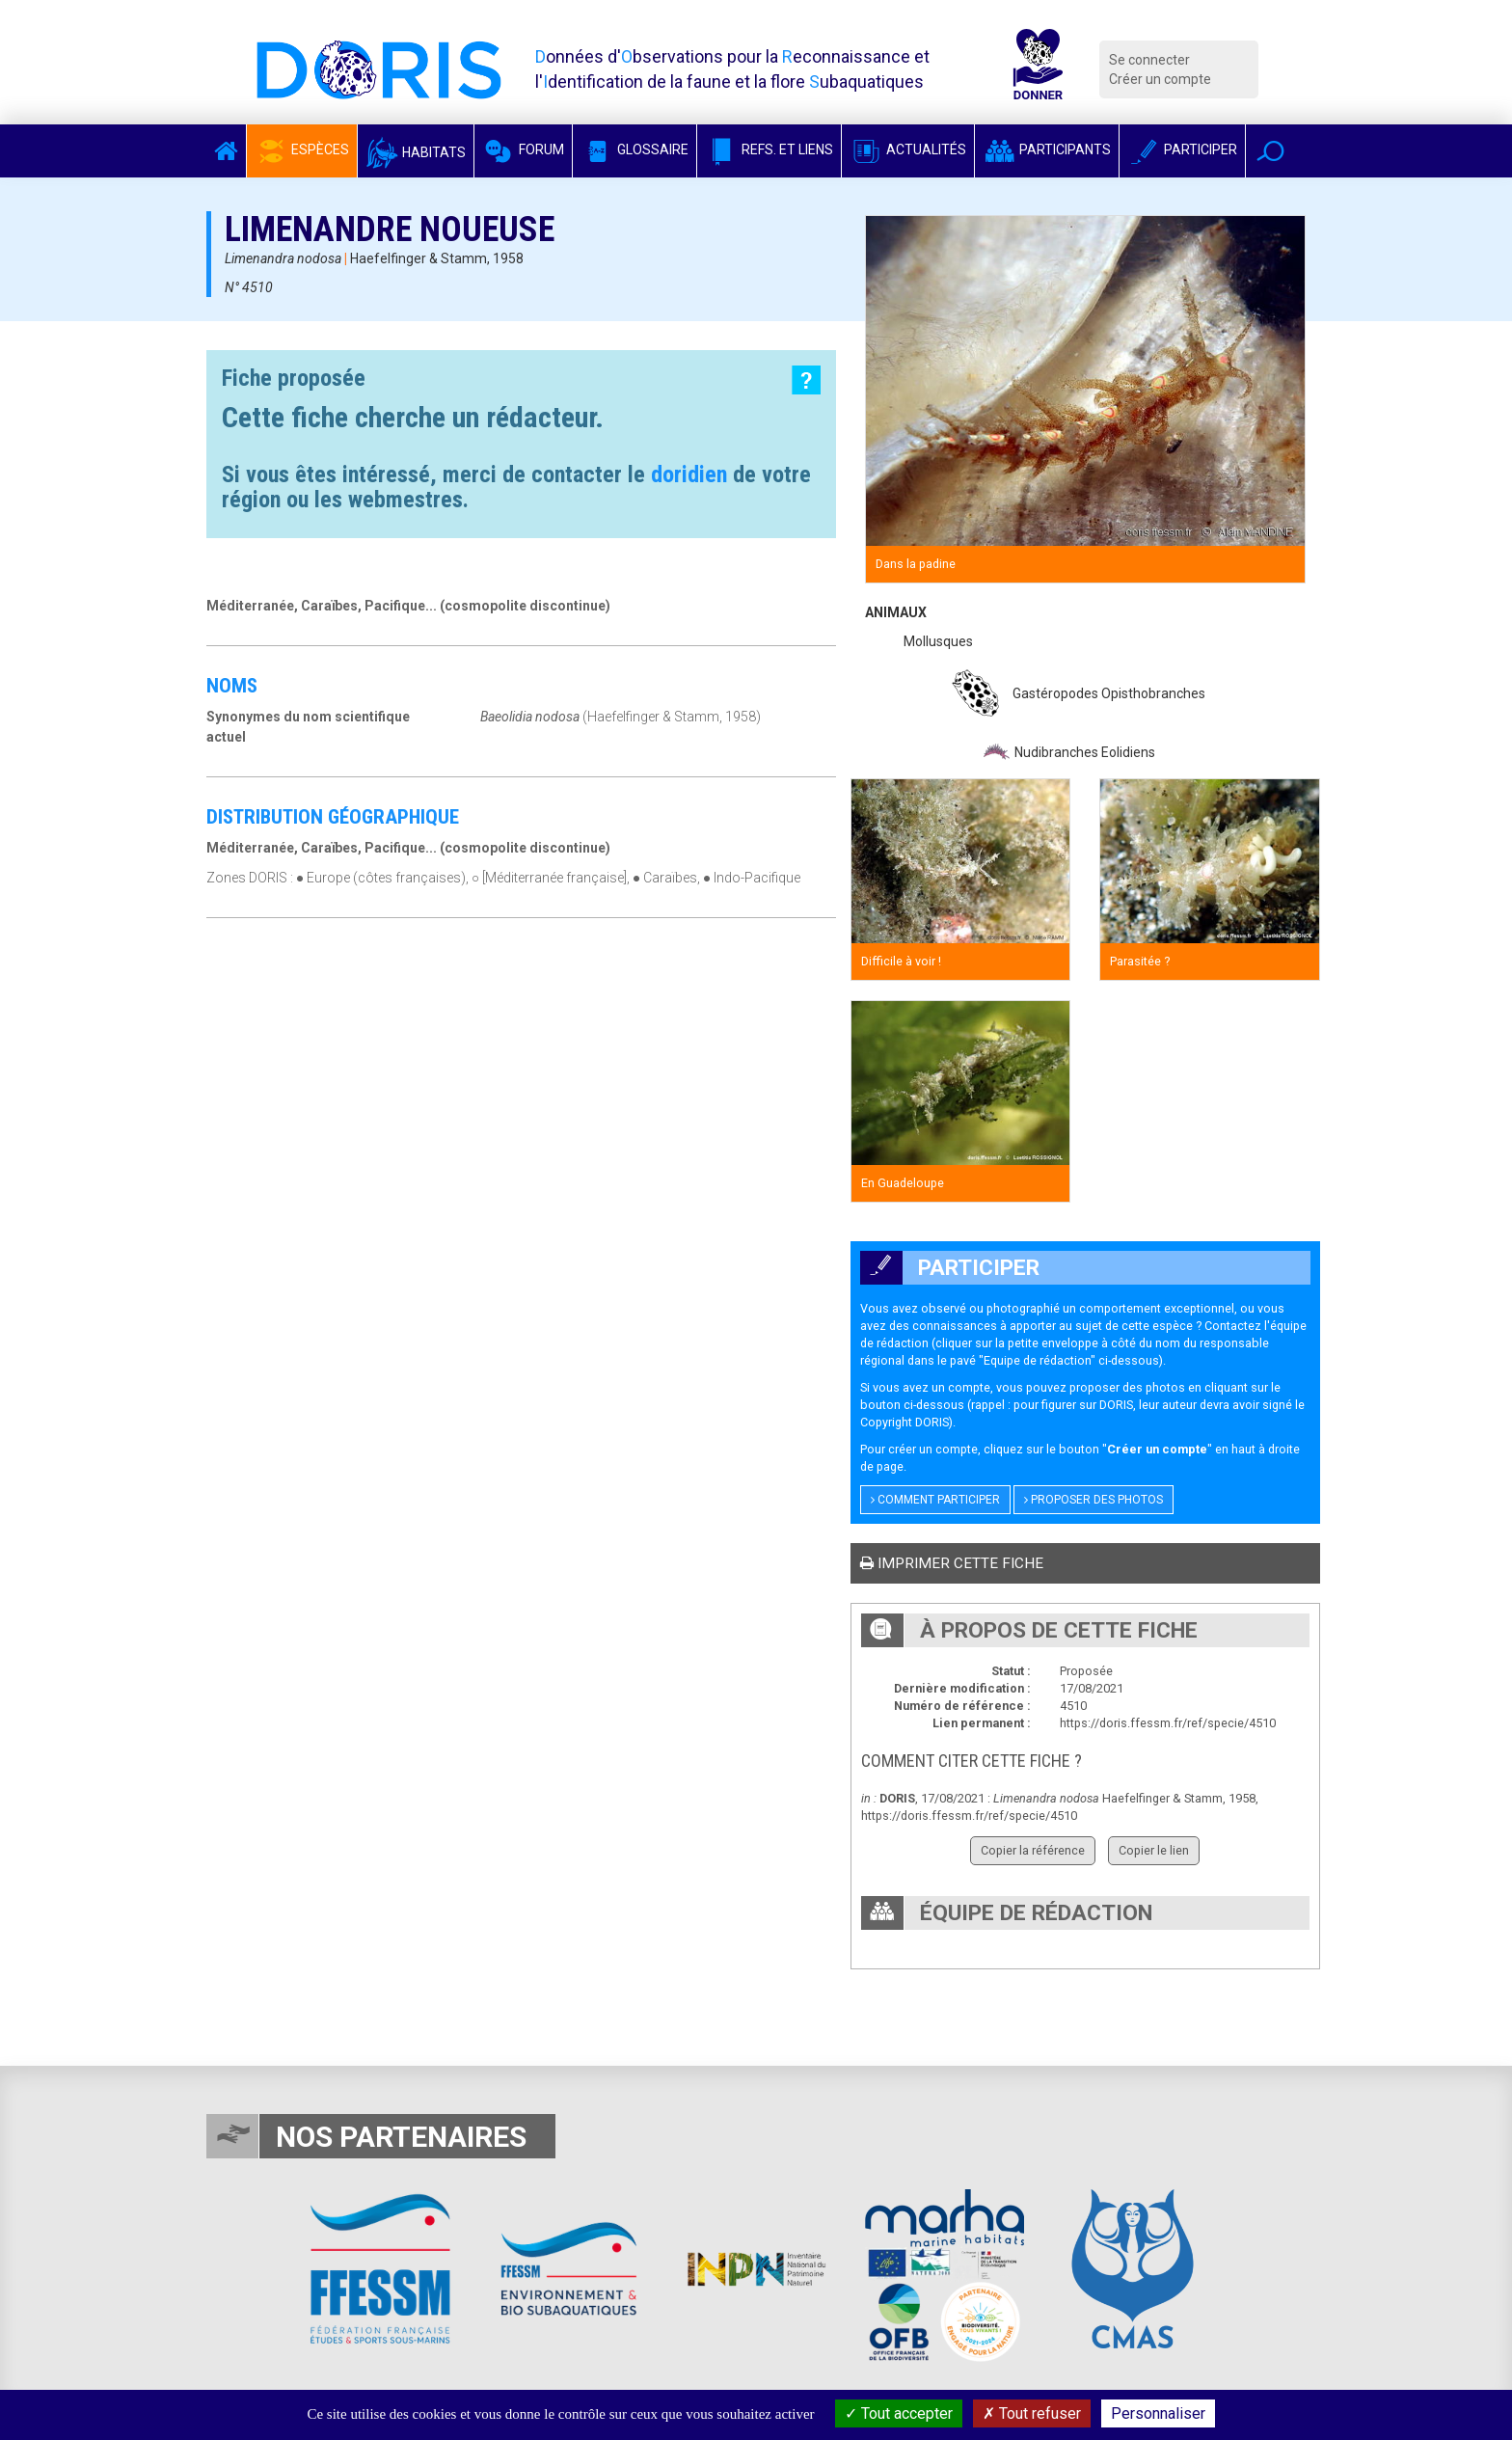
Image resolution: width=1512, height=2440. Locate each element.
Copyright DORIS (904, 1422)
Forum (523, 149)
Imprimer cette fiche (951, 1563)
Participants (1047, 149)
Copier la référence (1033, 1850)
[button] (1270, 150)
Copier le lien (1154, 1850)
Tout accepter (899, 2413)
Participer (1182, 149)
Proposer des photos (1093, 1499)
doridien (689, 474)
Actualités (908, 149)
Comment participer (935, 1499)
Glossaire (634, 149)
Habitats (415, 152)
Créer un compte (1160, 79)
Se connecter (1149, 60)
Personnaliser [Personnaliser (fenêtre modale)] (1158, 2413)
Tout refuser (1032, 2413)
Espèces (302, 149)
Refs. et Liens (769, 149)
